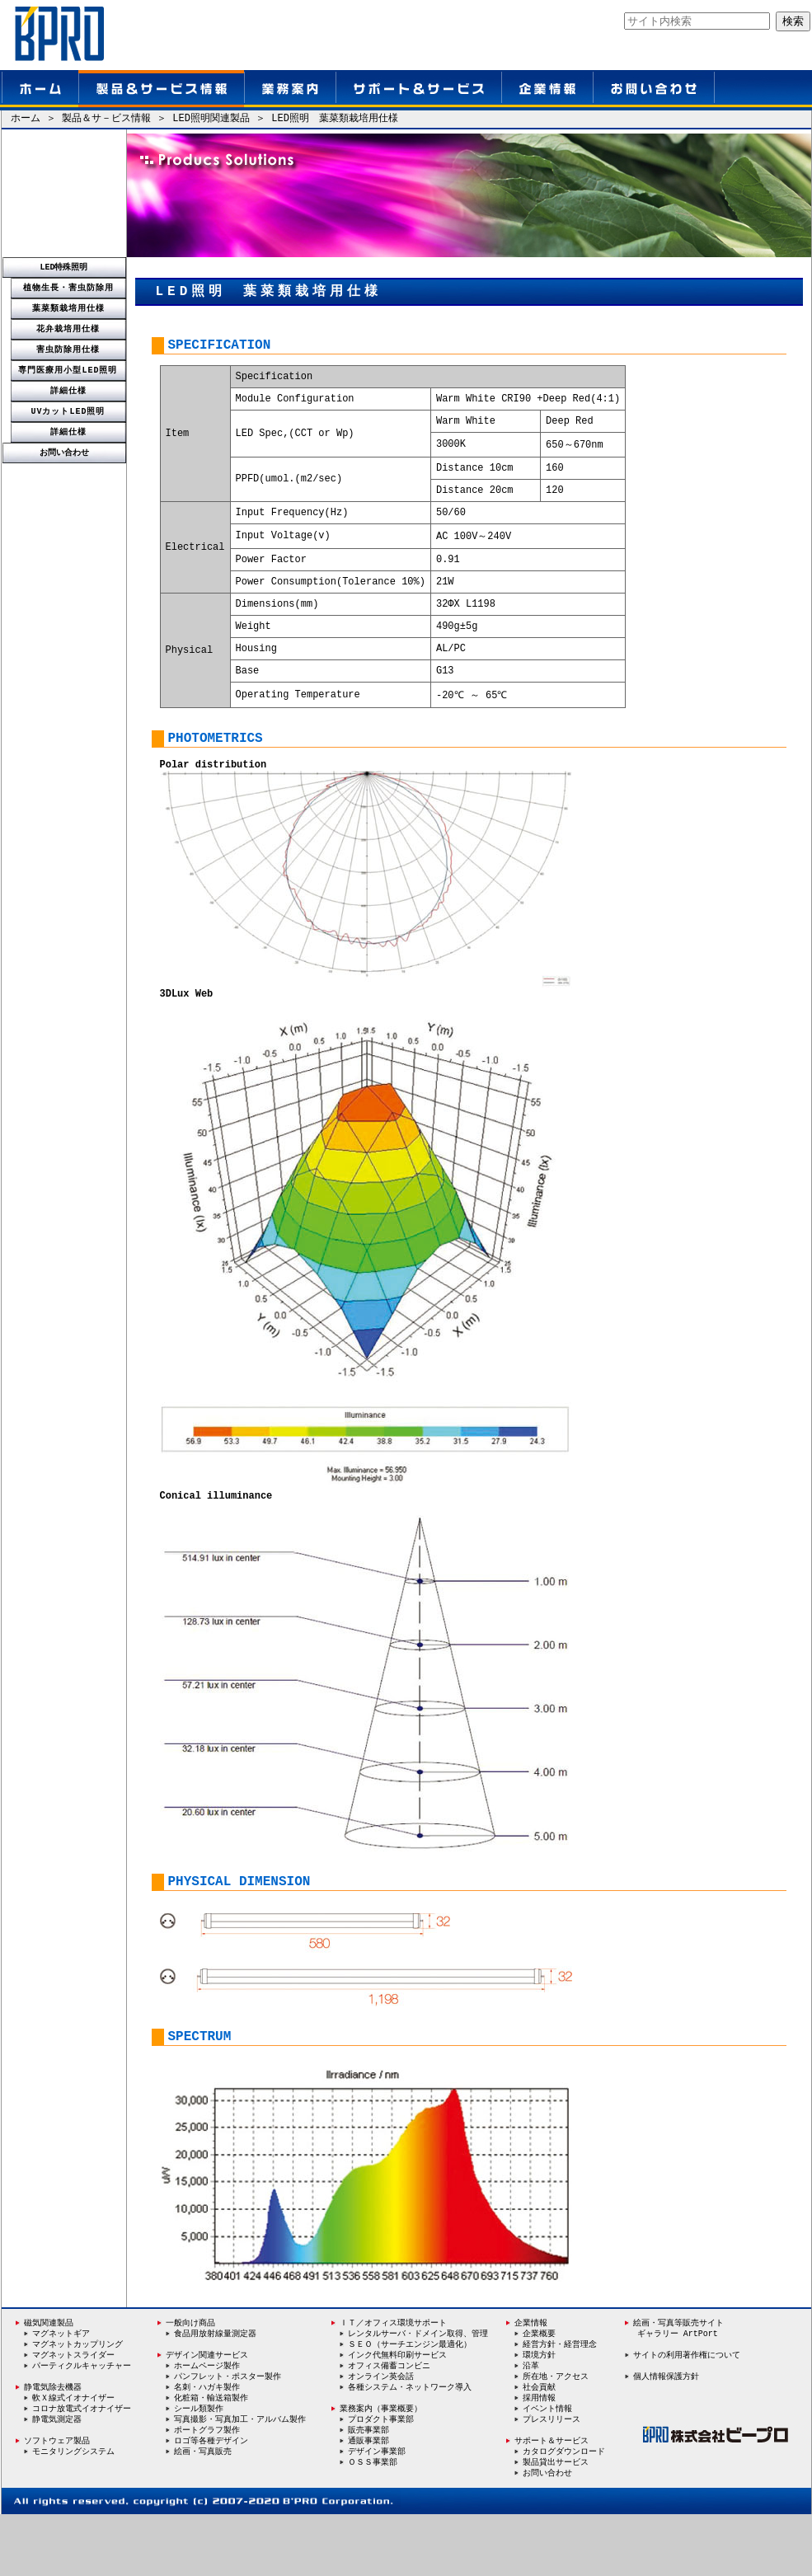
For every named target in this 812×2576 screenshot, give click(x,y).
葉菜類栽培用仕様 (68, 308)
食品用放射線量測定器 (215, 2392)
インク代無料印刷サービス (397, 2414)
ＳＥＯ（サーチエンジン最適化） (410, 2403)
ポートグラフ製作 (207, 2490)
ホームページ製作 (207, 2425)
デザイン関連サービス (202, 2413)
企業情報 (526, 2381)
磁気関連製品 (48, 2381)
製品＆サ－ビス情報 (106, 119)
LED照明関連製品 (211, 119)
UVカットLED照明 (68, 411)
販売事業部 (368, 2490)
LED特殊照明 (64, 267)
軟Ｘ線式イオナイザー (73, 2457)
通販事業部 (368, 2502)
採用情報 (539, 2458)
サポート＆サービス (551, 2502)
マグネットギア (61, 2392)
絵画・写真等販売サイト (678, 2381)
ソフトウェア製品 (53, 2501)
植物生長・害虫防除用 (68, 287)
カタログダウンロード (564, 2512)
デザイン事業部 (377, 2512)
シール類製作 (198, 2469)
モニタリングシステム (73, 2512)
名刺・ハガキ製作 (207, 2446)
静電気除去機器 (49, 2446)
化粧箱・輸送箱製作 (211, 2457)
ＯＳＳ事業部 (372, 2523)
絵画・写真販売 (203, 2512)
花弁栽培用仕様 (68, 329)
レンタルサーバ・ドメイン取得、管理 (418, 2392)
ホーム (25, 119)
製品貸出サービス (556, 2523)
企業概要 (539, 2392)
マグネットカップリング (77, 2403)
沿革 (531, 2425)
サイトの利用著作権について (686, 2413)
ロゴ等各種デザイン (211, 2502)
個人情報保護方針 (666, 2435)
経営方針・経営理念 (560, 2403)
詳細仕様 (68, 390)
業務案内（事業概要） (376, 2469)
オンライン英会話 (381, 2436)
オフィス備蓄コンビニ (389, 2425)
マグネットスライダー (73, 2414)
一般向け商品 (186, 2381)
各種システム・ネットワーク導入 (410, 2446)
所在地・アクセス (556, 2436)
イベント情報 (547, 2469)
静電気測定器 (57, 2479)
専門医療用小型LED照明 (68, 370)
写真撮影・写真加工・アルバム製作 (240, 2479)
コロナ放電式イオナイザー (81, 2469)
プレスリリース (551, 2479)
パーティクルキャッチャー (81, 2425)
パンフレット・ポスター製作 (227, 2436)
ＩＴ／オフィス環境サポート (389, 2381)
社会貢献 (539, 2446)
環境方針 (539, 2414)
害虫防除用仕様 (68, 349)
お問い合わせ (64, 452)
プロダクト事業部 (381, 2479)
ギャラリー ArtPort (677, 2392)
